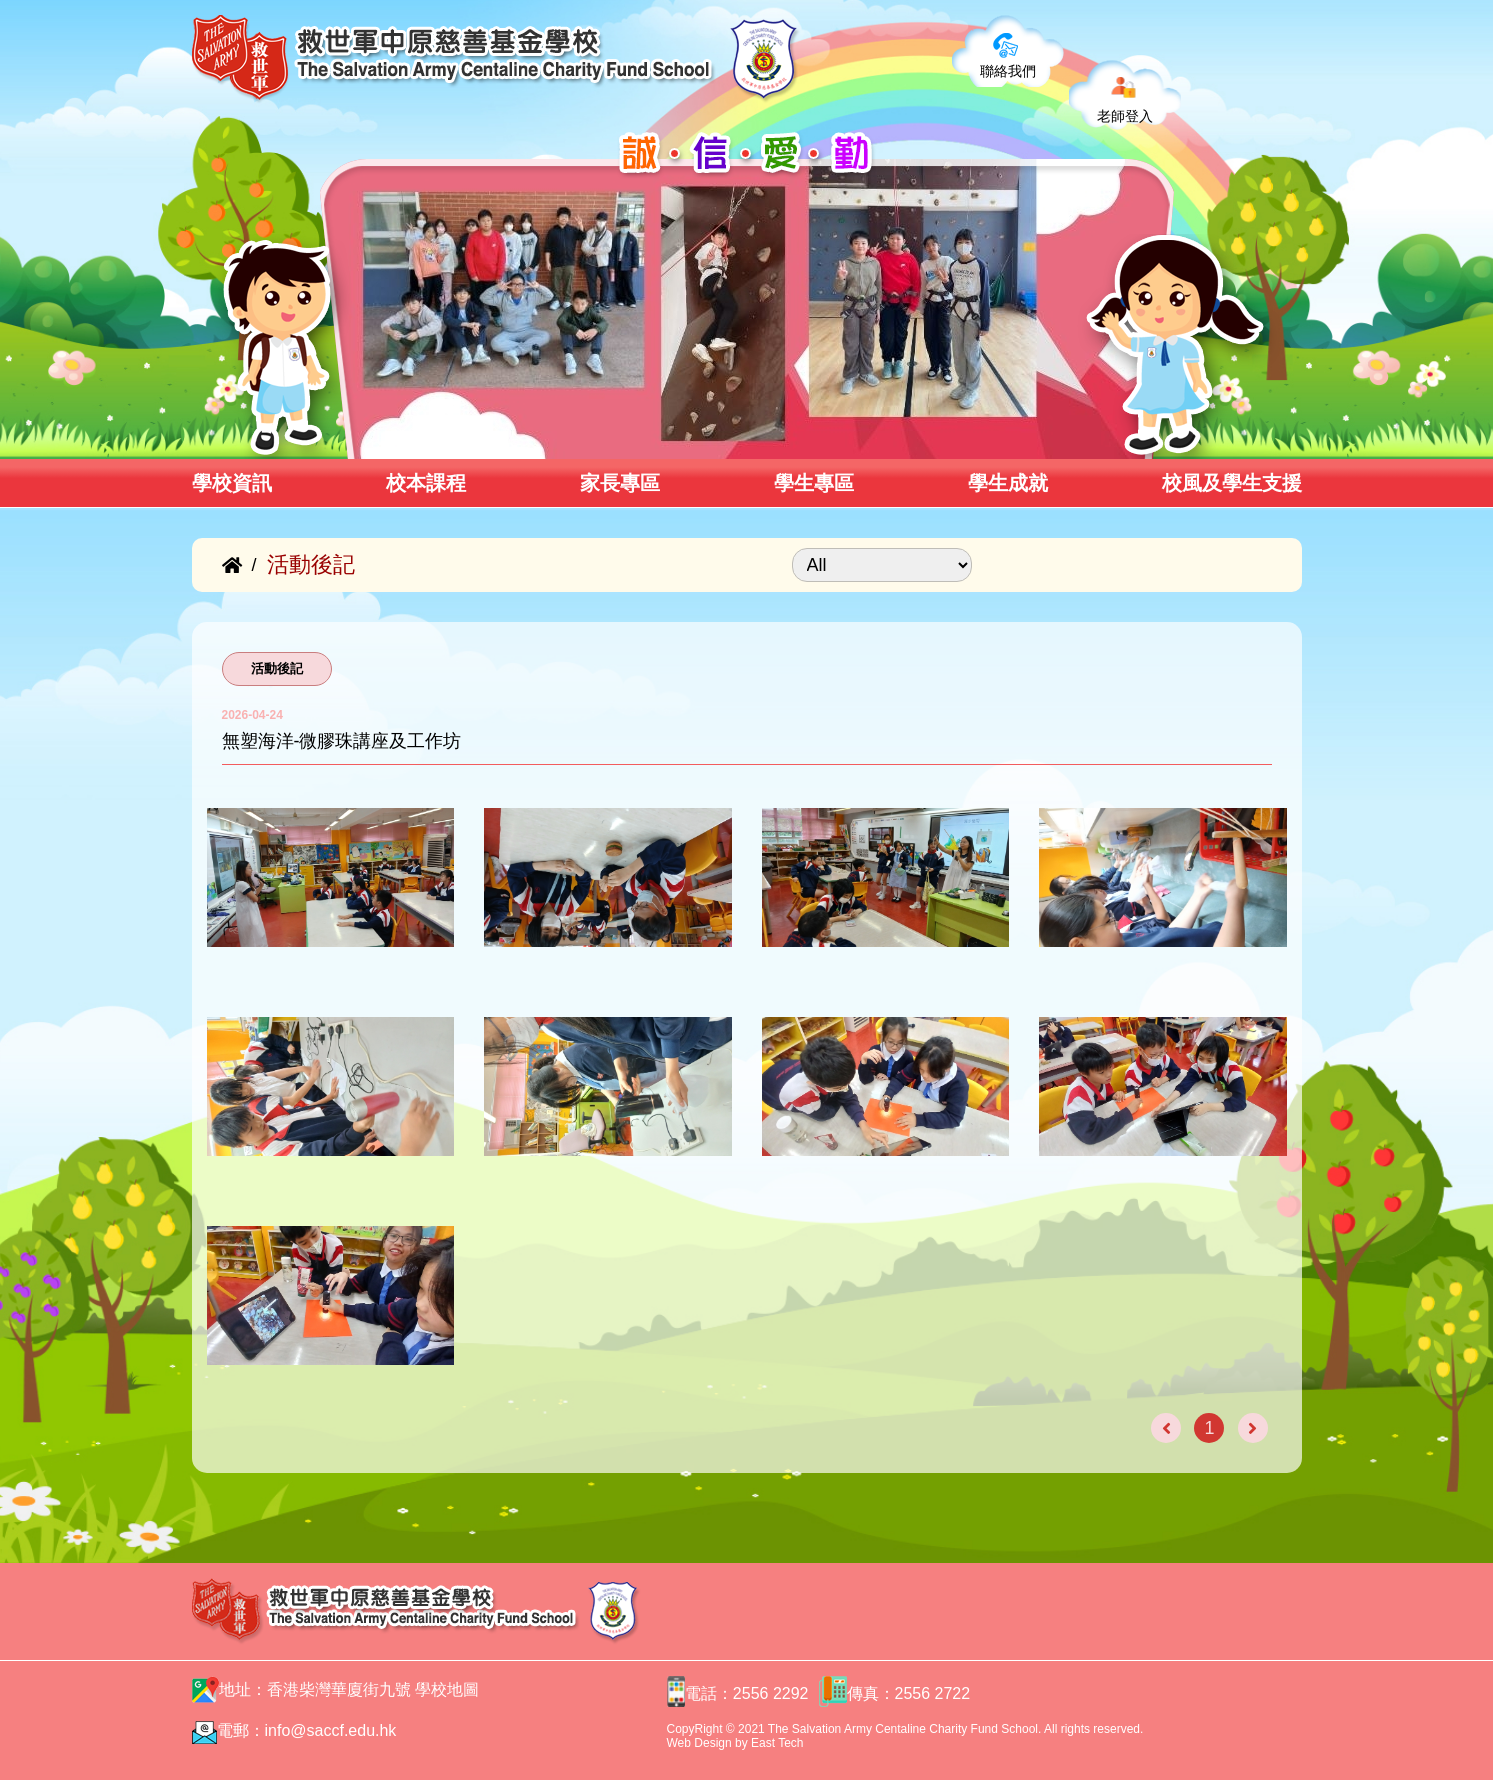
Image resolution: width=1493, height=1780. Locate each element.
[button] (355, 437)
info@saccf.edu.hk (331, 1730)
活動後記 (277, 668)
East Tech (777, 1743)
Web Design (699, 1743)
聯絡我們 (1008, 71)
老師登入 (1125, 116)
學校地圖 (447, 1689)
